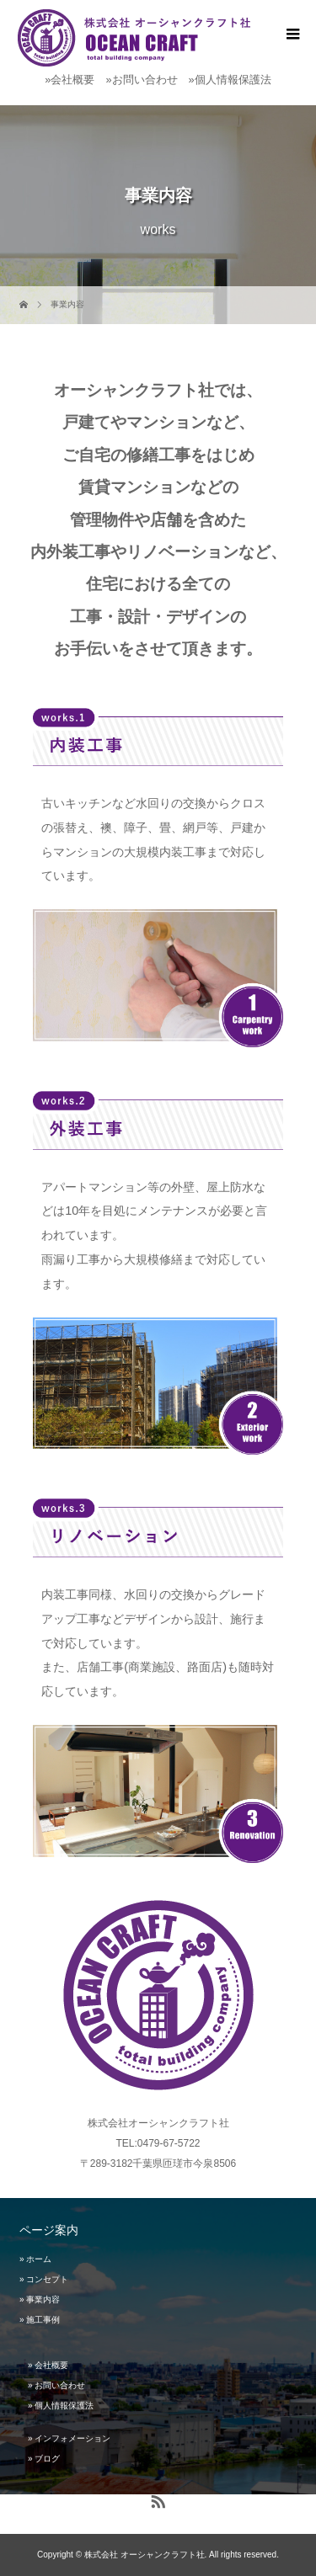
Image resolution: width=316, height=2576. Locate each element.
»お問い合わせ (141, 79)
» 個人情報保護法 (61, 2405)
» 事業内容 (39, 2299)
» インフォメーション (69, 2438)
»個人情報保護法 (230, 79)
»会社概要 (69, 79)
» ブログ (44, 2458)
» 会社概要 (48, 2365)
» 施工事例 (39, 2319)
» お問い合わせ (56, 2385)
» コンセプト (43, 2279)
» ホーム (35, 2259)
